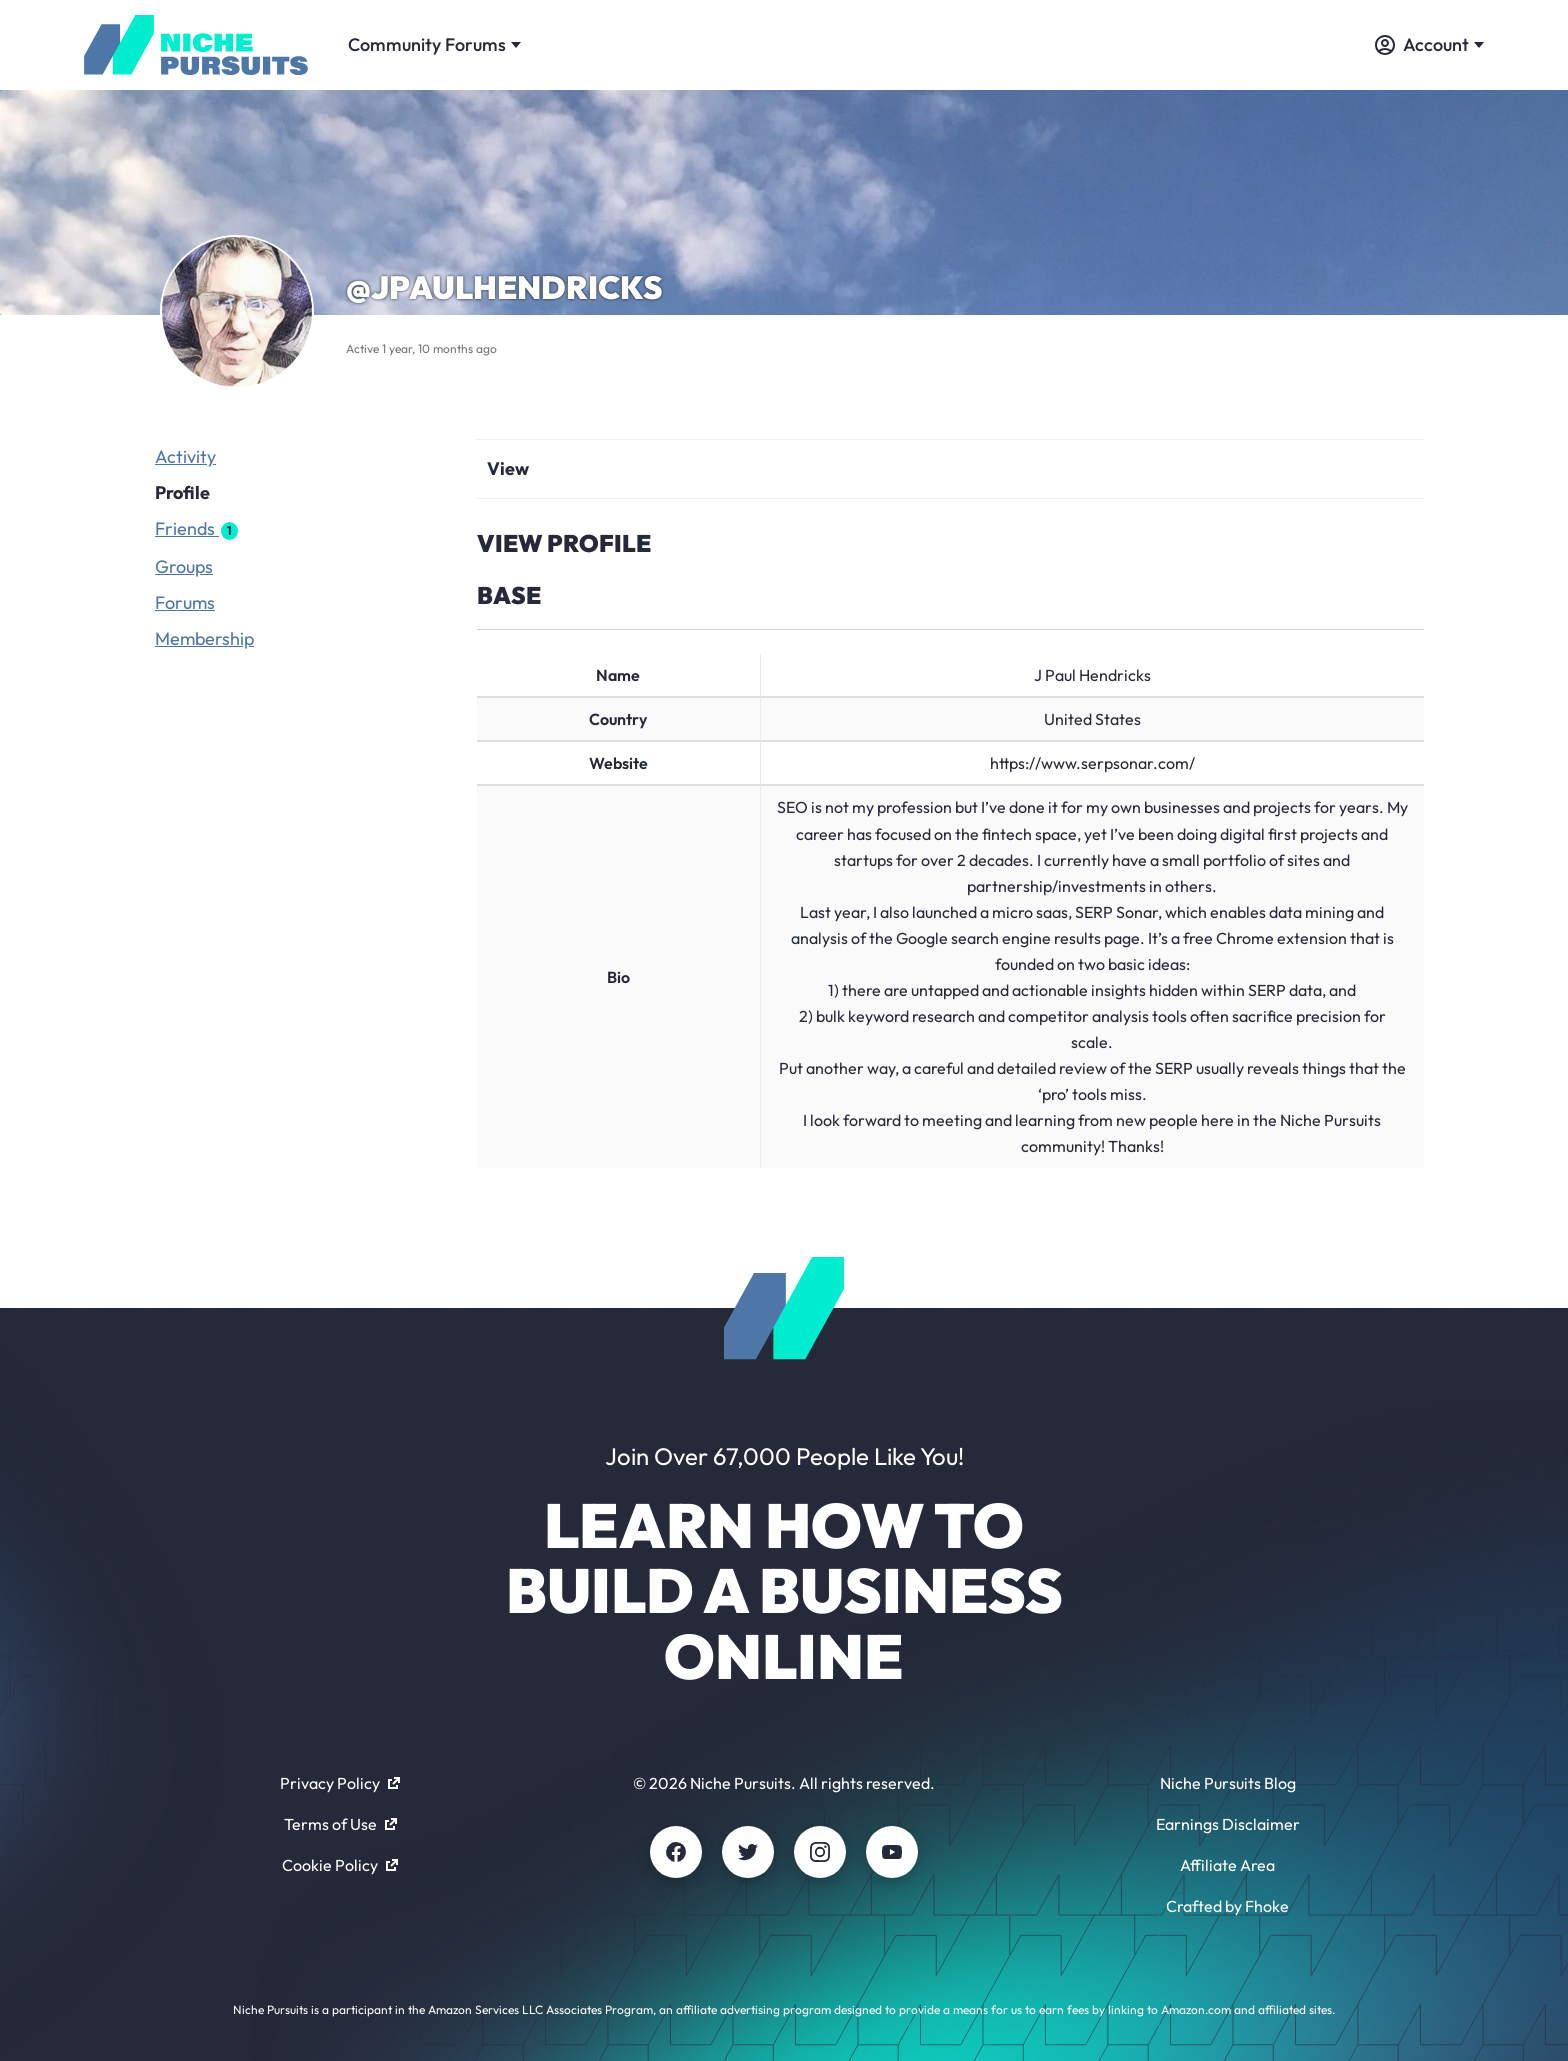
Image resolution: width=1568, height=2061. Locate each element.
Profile (182, 492)
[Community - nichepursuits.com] (196, 45)
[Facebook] (676, 1852)
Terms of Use (340, 1824)
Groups (184, 566)
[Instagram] (820, 1852)
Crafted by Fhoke (1227, 1906)
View (508, 468)
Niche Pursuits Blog (1228, 1783)
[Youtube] (892, 1852)
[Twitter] (748, 1852)
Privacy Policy (340, 1783)
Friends (196, 528)
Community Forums (434, 44)
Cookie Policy (340, 1865)
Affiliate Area (1227, 1865)
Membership (204, 638)
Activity (185, 456)
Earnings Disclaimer (1228, 1824)
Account (1429, 44)
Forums (185, 602)
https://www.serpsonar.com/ (1092, 763)
